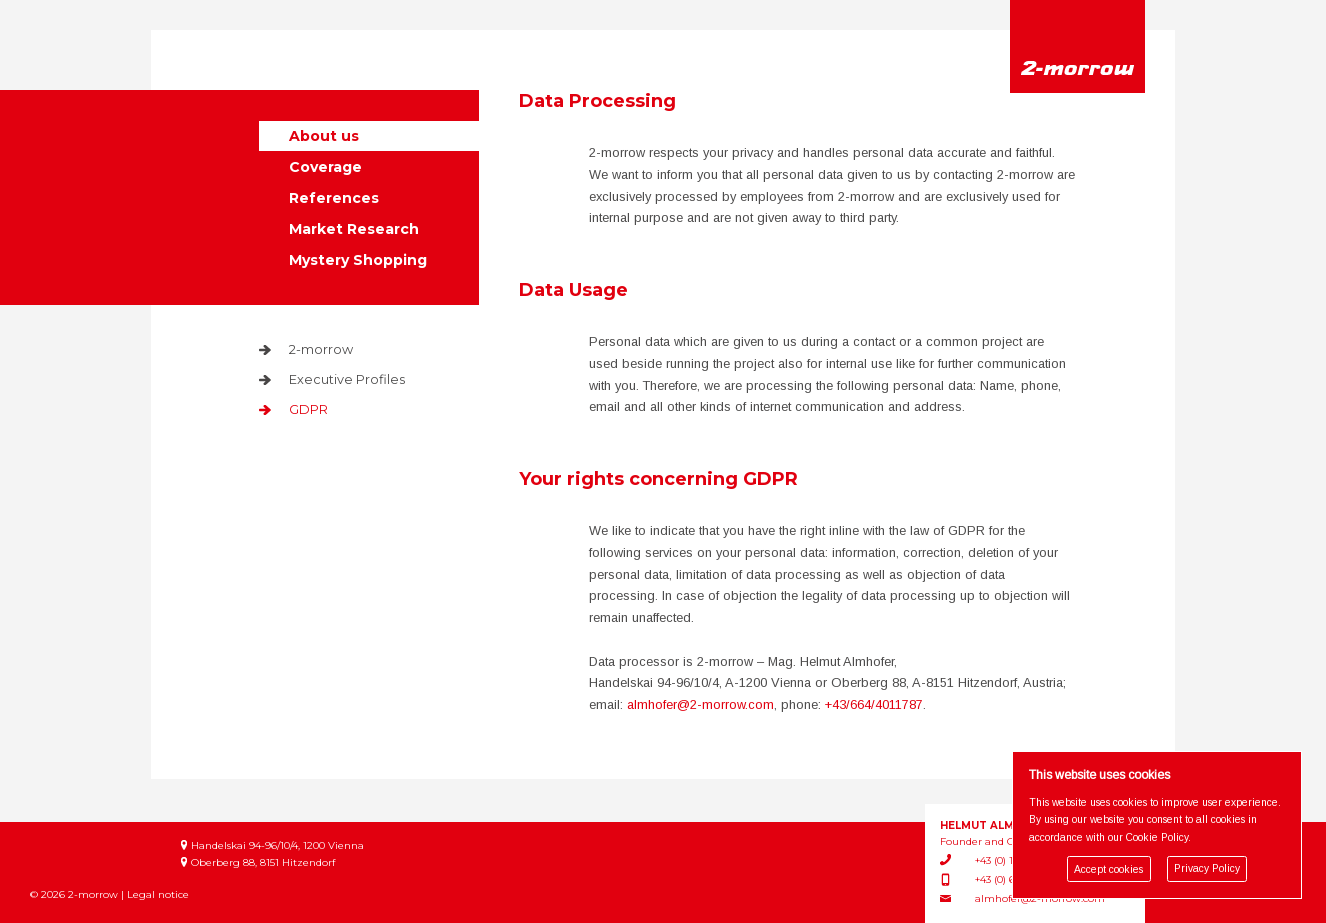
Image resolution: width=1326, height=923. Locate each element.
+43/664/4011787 (874, 704)
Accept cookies (1108, 869)
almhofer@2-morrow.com (700, 704)
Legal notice (158, 894)
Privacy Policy (1207, 869)
